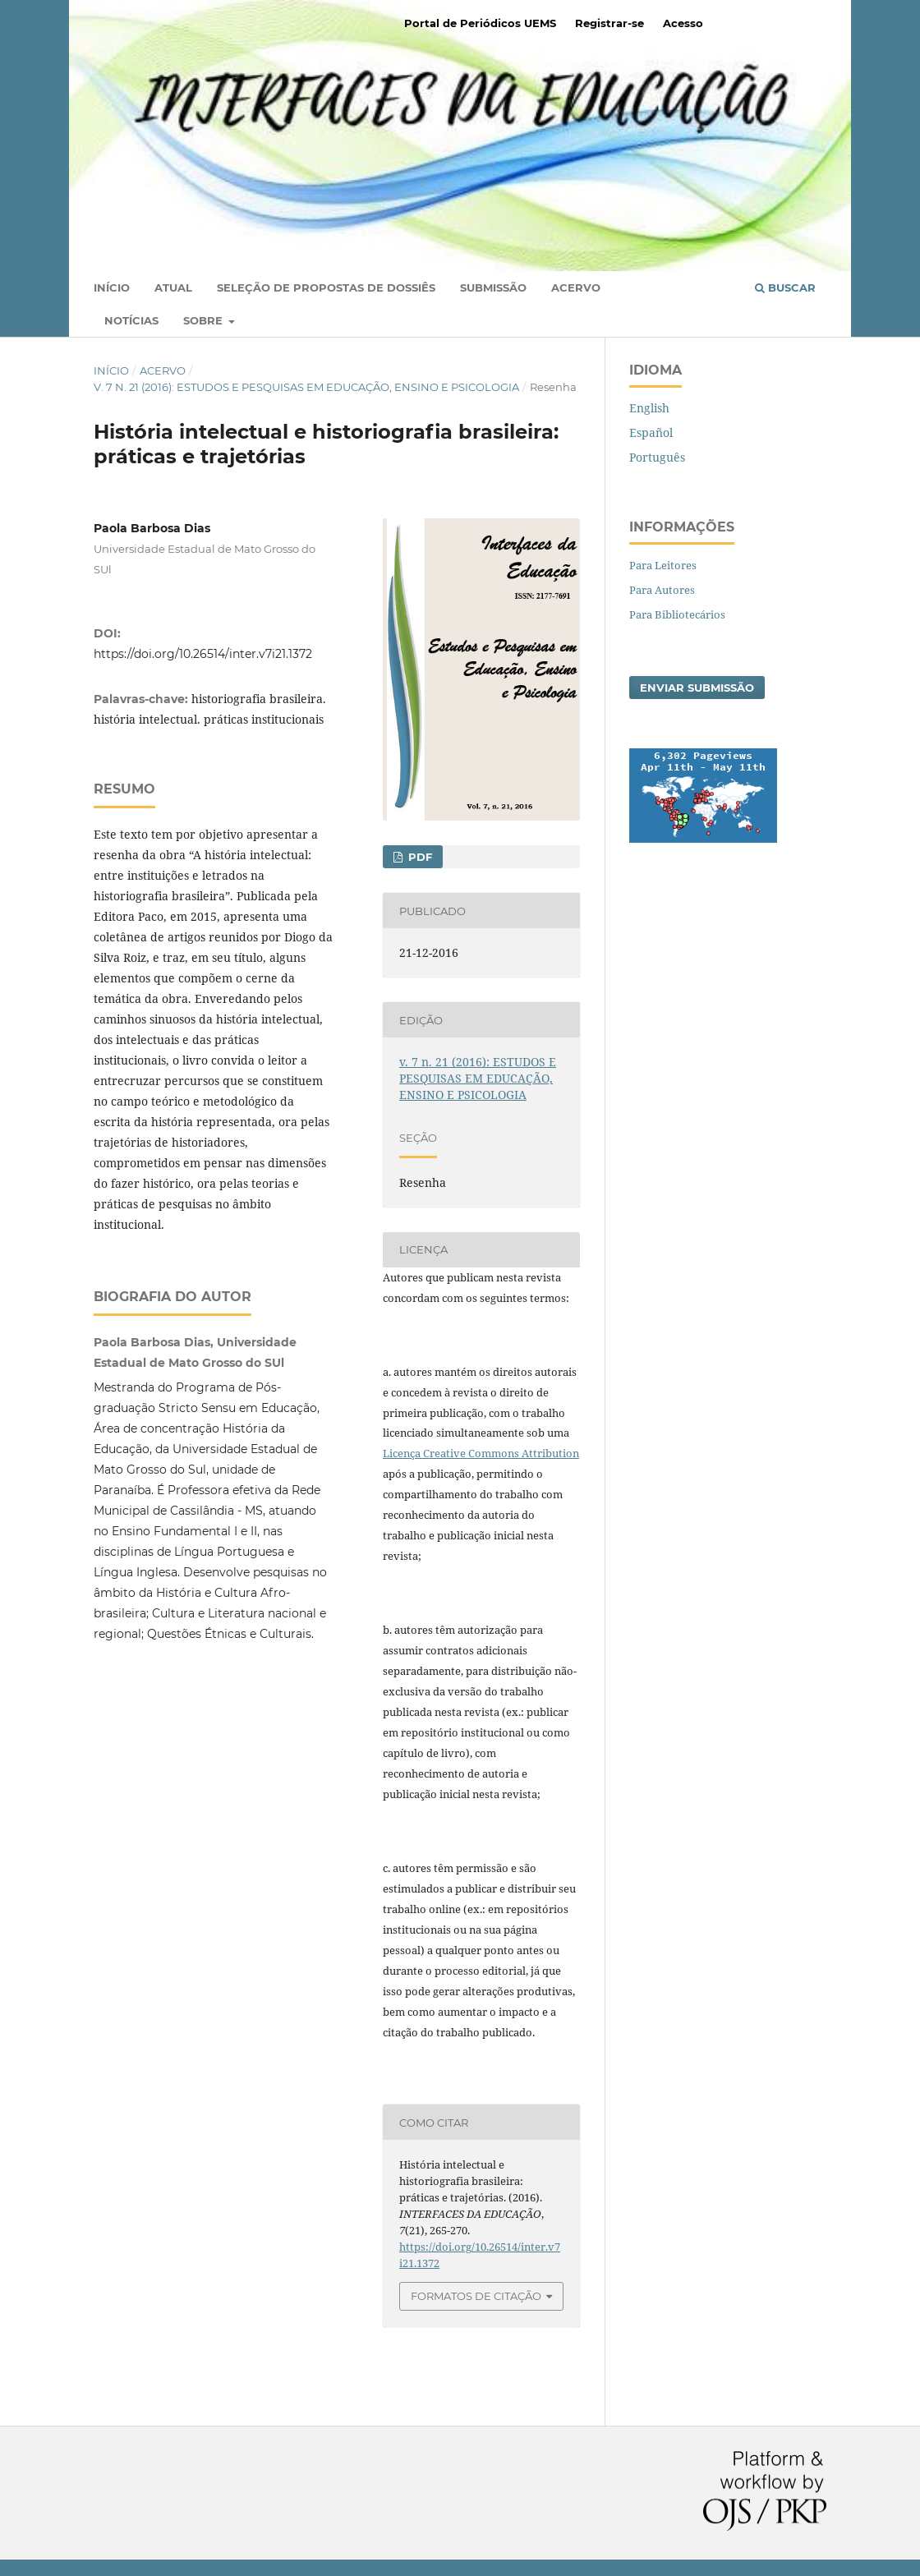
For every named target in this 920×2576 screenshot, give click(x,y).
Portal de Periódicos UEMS (480, 23)
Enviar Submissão (697, 687)
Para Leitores (663, 565)
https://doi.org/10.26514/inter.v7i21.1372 (203, 653)
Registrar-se (609, 23)
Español (651, 432)
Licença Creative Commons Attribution (481, 1453)
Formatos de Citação (476, 2295)
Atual (173, 287)
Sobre (204, 320)
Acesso (683, 23)
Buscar (785, 287)
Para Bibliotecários (677, 614)
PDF (418, 856)
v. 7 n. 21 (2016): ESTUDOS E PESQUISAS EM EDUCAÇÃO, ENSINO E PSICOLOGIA (306, 386)
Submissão (493, 287)
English (649, 408)
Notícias (131, 320)
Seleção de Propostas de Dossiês (326, 287)
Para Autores (662, 589)
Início (112, 287)
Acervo (575, 287)
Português (657, 457)
